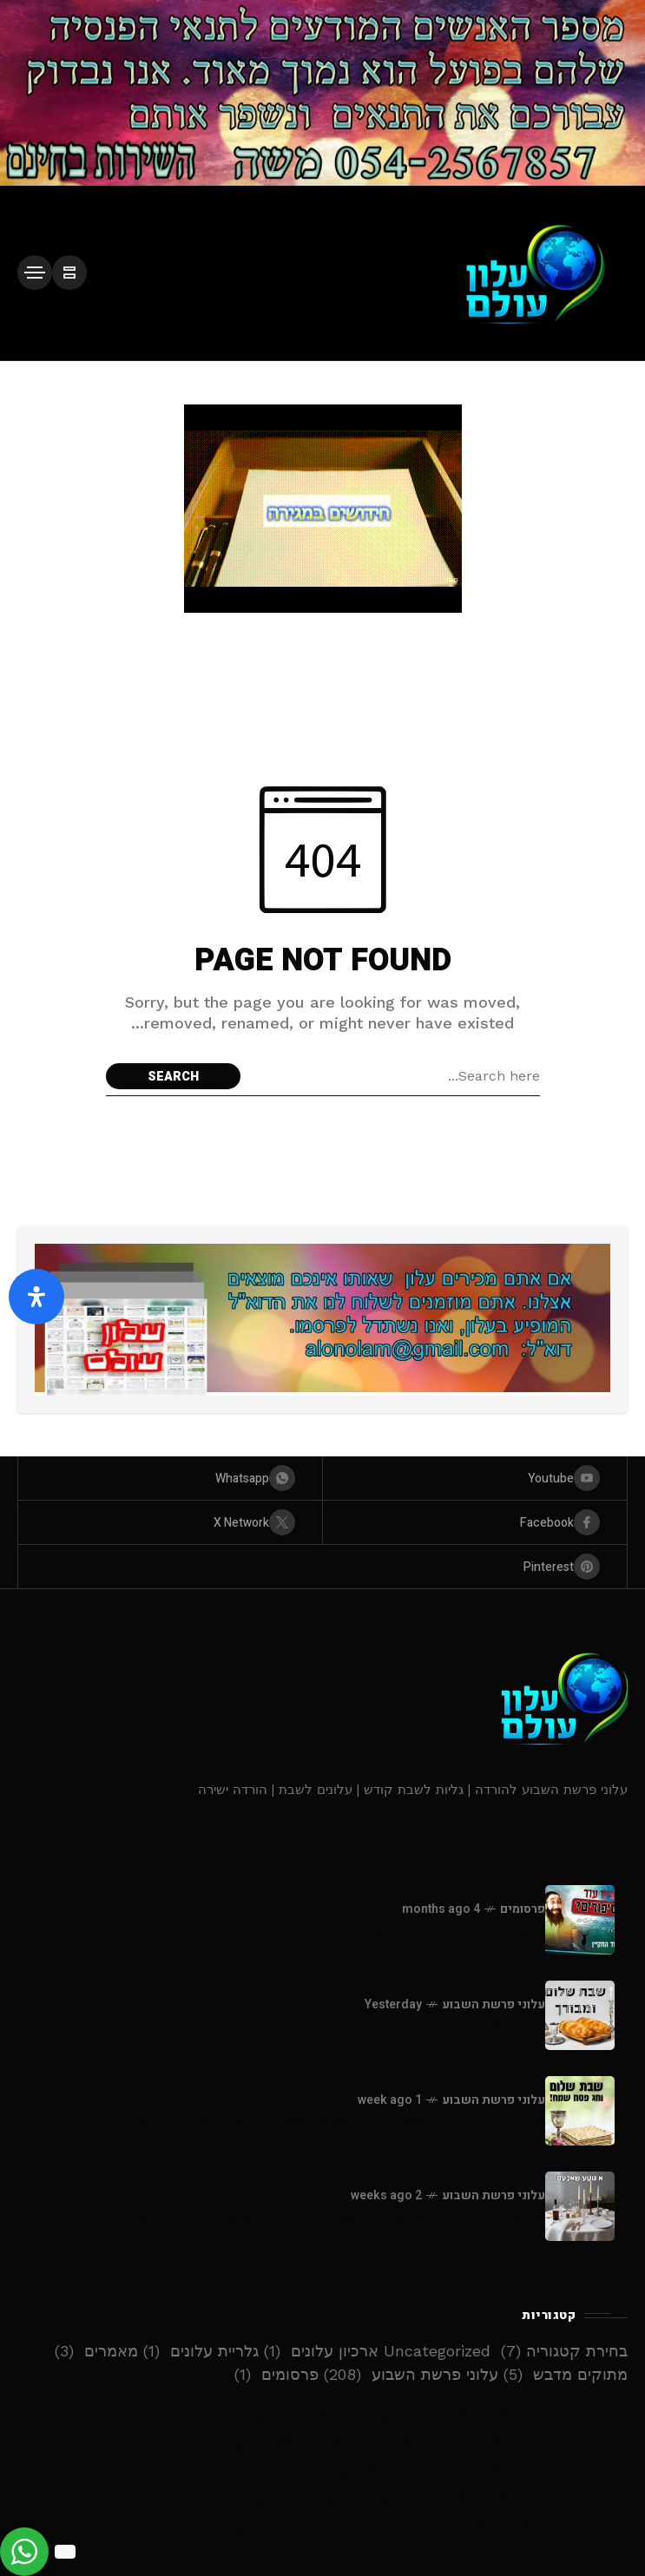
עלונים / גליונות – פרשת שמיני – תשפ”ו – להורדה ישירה (322, 2415)
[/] (69, 272)
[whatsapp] (170, 1478)
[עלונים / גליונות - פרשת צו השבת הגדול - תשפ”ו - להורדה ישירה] (580, 2206)
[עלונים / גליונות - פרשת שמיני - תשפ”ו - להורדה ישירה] (580, 2015)
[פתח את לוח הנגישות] (36, 1296)
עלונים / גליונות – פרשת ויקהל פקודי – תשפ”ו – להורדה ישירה (323, 2526)
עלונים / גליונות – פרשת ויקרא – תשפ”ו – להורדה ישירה (322, 2498)
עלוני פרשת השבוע (493, 2004)
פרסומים (522, 1909)
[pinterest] (322, 1566)
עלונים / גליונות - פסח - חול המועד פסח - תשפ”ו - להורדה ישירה (329, 2121)
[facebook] (475, 1522)
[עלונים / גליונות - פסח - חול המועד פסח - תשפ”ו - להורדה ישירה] (580, 2111)
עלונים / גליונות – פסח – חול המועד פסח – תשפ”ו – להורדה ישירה (323, 2442)
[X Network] (170, 1522)
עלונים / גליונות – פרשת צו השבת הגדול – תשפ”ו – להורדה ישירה (323, 2470)
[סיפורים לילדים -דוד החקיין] (580, 1920)
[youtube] (475, 1478)
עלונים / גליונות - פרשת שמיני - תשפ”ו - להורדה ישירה (359, 2026)
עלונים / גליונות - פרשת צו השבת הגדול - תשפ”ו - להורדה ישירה (328, 2217)
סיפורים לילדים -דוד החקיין (452, 1930)
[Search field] (394, 1076)
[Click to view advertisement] (322, 93)
